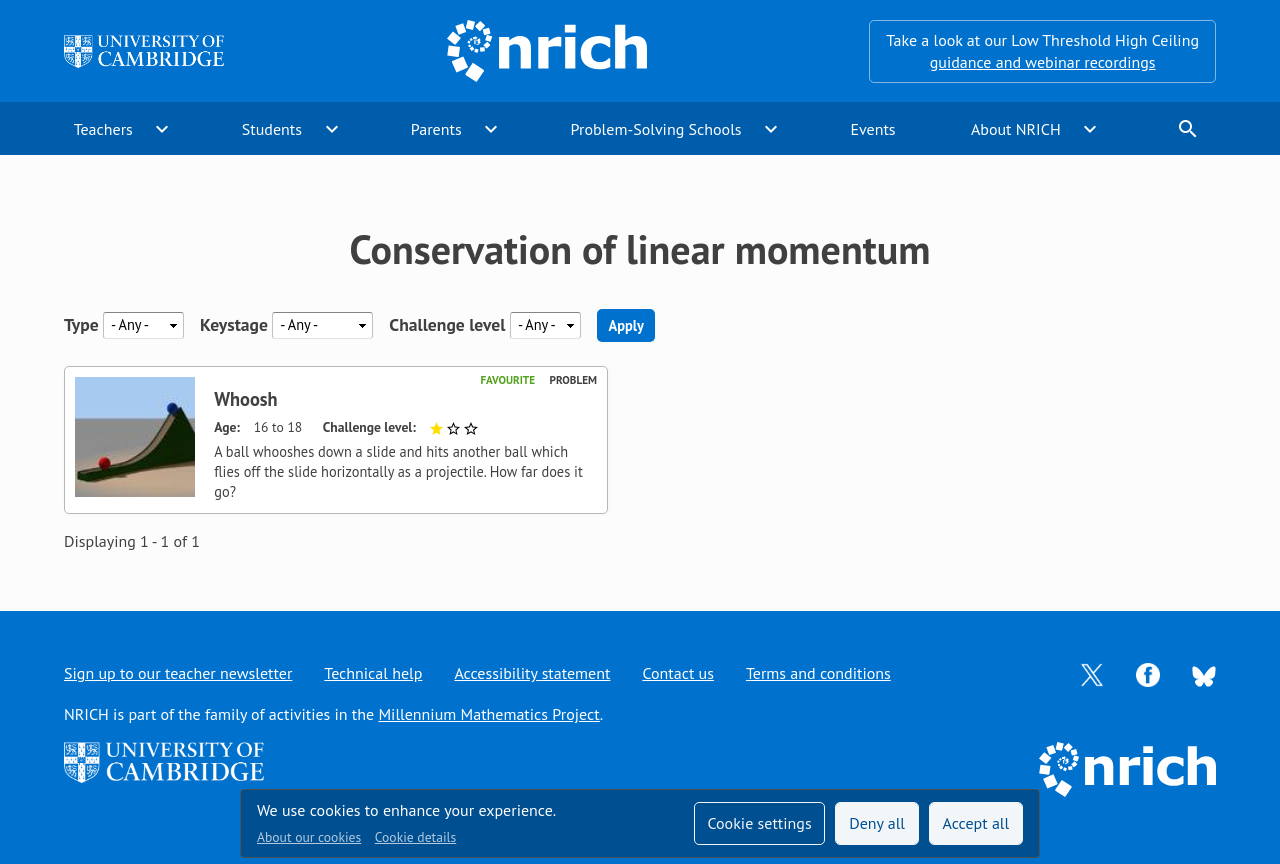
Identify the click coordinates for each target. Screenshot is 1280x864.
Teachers (103, 129)
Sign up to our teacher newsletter (178, 673)
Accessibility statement (532, 673)
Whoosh (245, 399)
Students (272, 129)
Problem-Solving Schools (656, 129)
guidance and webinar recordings (1043, 62)
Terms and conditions (818, 673)
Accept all (976, 823)
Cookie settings (759, 823)
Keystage (234, 324)
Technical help (373, 673)
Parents (436, 129)
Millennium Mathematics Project (488, 714)
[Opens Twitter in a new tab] (1092, 673)
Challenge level (447, 324)
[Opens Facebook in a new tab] (1148, 673)
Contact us (678, 673)
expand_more (162, 129)
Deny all (877, 823)
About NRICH (1016, 129)
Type (81, 324)
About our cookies (309, 837)
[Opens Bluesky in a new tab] (1204, 674)
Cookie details (415, 837)
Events (872, 129)
